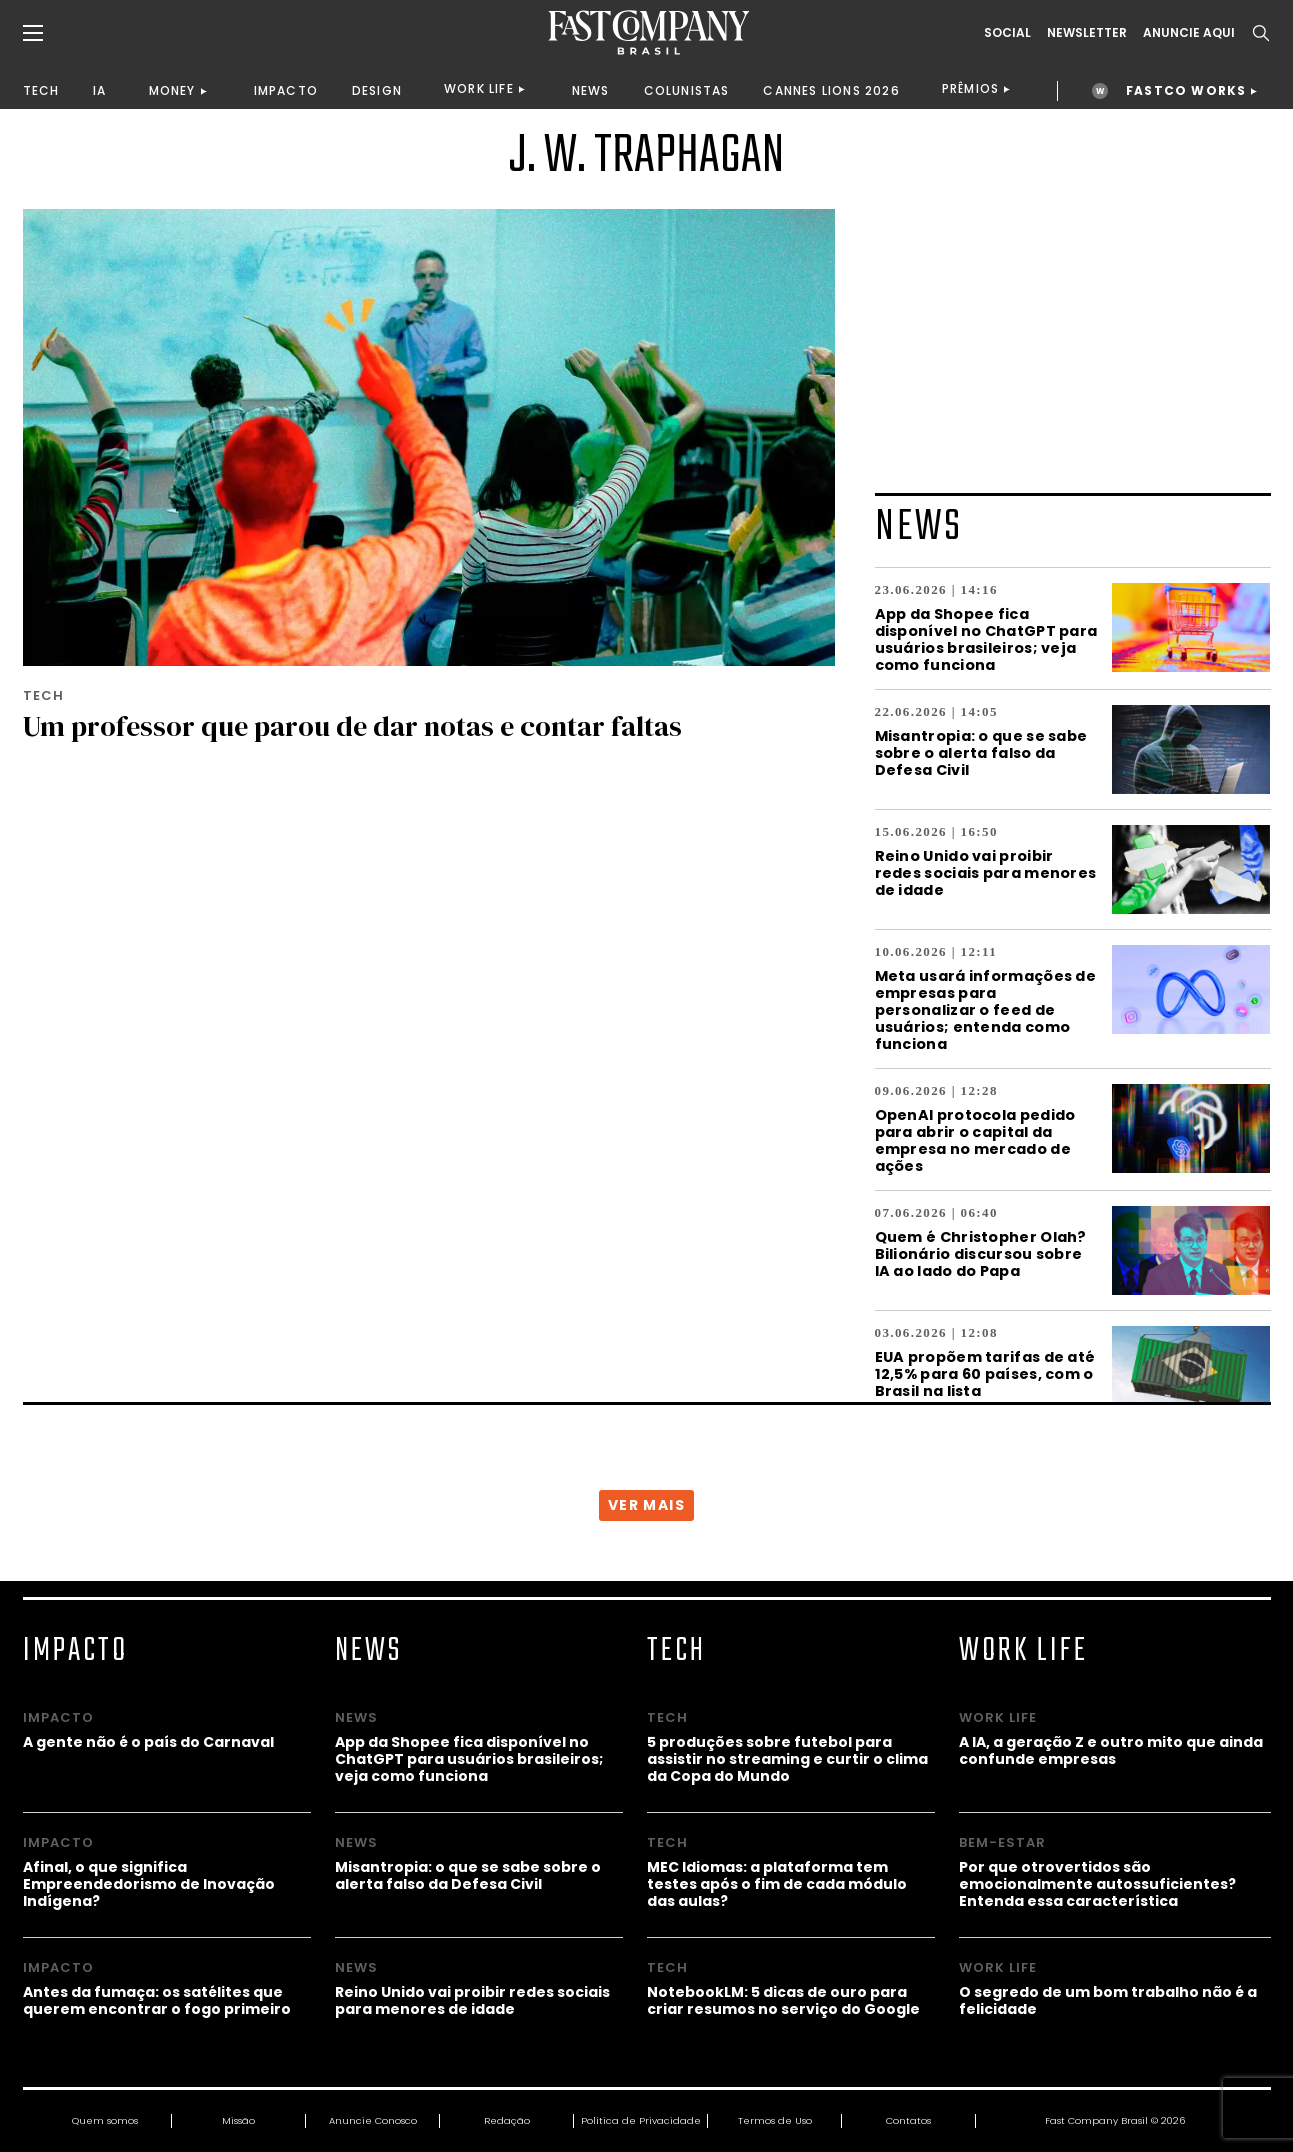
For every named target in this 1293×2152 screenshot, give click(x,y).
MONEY (172, 90)
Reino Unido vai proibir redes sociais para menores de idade (986, 872)
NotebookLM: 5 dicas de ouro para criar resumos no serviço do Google (783, 2000)
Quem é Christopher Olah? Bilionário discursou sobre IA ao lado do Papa (981, 1253)
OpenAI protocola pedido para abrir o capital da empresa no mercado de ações (975, 1140)
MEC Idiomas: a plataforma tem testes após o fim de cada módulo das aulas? (777, 1883)
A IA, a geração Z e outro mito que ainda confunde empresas (1111, 1750)
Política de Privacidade (641, 2120)
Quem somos (105, 2120)
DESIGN (377, 90)
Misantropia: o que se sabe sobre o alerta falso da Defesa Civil (981, 752)
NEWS (591, 90)
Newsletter (1087, 33)
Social (1007, 33)
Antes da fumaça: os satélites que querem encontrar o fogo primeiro (157, 2000)
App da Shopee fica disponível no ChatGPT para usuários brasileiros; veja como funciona (986, 639)
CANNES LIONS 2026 (831, 90)
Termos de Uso (775, 2120)
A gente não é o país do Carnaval (148, 1741)
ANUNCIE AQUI (1189, 33)
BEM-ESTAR (1002, 1842)
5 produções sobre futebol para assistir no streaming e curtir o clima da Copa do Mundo (787, 1758)
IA (99, 90)
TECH (41, 90)
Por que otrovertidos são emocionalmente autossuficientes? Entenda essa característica (1097, 1883)
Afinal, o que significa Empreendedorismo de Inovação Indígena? (149, 1883)
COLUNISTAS (687, 90)
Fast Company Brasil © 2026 (1115, 2120)
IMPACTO (286, 90)
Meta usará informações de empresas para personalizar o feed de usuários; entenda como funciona (986, 1009)
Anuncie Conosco (373, 2120)
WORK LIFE (479, 88)
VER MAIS (646, 1505)
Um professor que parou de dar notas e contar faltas (352, 726)
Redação (507, 2120)
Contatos (908, 2120)
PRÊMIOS (970, 88)
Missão (238, 2120)
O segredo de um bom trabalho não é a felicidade (1108, 2000)
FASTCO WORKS (1186, 90)
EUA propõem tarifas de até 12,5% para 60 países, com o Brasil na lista (985, 1373)
